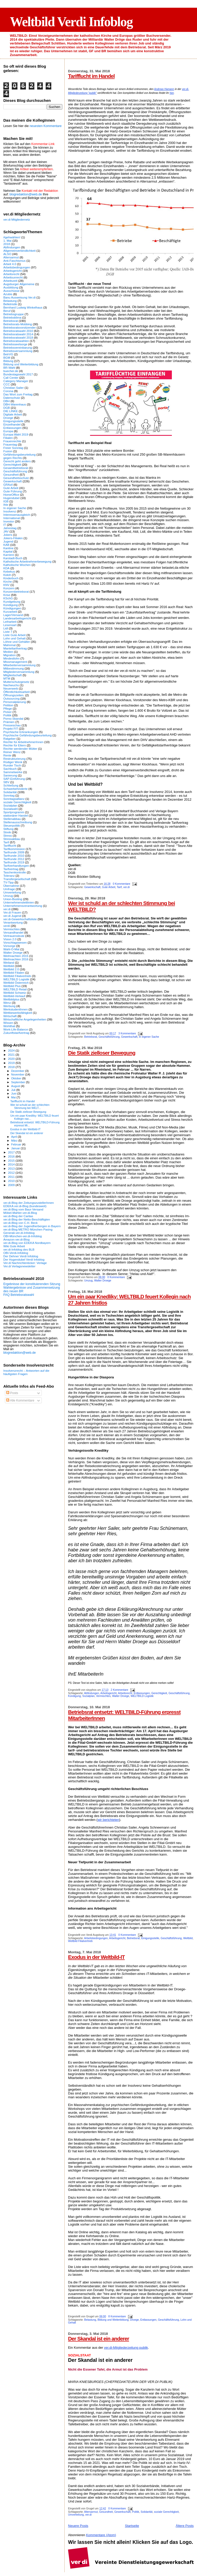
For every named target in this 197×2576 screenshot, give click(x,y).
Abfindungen (91, 1693)
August (16, 1086)
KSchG (8, 598)
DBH (6, 401)
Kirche (7, 581)
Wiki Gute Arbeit (14, 1246)
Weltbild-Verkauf (14, 996)
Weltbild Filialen (13, 972)
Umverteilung (76, 2514)
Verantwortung (13, 922)
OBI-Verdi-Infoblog (15, 1252)
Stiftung (8, 828)
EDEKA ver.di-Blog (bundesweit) (24, 1206)
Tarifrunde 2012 (13, 859)
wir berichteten (108, 1820)
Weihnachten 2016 (15, 959)
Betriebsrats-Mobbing (17, 324)
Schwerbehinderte (15, 788)
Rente (7, 755)
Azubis (7, 294)
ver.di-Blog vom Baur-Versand (23, 1209)
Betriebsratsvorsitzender (19, 327)
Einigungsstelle (150, 1938)
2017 (11, 1152)
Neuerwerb (10, 688)
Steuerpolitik (11, 825)
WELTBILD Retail (15, 989)
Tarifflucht (9, 845)
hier (172, 93)
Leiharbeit (9, 621)
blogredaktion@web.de (25, 194)
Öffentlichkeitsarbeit (16, 691)
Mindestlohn (11, 658)
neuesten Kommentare (45, 126)
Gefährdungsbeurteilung (19, 454)
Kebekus (9, 571)
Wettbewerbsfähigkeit (17, 1012)
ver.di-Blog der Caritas (18, 1216)
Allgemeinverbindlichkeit (19, 250)
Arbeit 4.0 (9, 264)
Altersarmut (91, 2511)
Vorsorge (9, 945)
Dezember (18, 1070)
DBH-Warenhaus (14, 404)
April (14, 1136)
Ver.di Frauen (12, 912)
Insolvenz (9, 511)
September (18, 1082)
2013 (11, 1168)
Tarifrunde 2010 (13, 855)
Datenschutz (11, 397)
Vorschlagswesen (15, 942)
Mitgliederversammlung (18, 671)
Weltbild (188, 1938)
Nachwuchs (11, 685)
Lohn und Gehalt (14, 638)
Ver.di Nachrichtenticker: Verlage (25, 1262)
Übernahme (11, 885)
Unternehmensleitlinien (18, 902)
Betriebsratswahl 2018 (18, 337)
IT (4, 524)
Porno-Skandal (13, 718)
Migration (9, 655)
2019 (11, 1062)
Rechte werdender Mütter (20, 748)
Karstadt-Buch (12, 558)
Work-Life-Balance (15, 1029)
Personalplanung (14, 701)
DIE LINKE (10, 411)
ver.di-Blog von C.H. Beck (20, 1222)
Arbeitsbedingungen (96, 1938)
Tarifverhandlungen (16, 865)
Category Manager (15, 381)
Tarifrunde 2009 (13, 852)
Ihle (5, 504)
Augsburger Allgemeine (18, 284)
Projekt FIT (10, 728)
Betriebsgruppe (13, 314)
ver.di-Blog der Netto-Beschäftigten (26, 1219)
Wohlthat (9, 1026)
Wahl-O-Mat (11, 949)
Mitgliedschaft (12, 675)
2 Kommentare (119, 1689)
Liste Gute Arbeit (14, 635)
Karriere (8, 554)
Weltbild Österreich (16, 982)
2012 (11, 1172)
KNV (6, 584)
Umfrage (9, 889)
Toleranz (9, 875)
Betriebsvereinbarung (17, 347)
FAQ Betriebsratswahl (18, 1295)
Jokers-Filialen (13, 538)
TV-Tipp (8, 882)
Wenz (7, 1002)
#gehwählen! (11, 237)
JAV (6, 531)
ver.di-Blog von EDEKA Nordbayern (27, 1242)
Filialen (8, 437)
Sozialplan (88, 1696)
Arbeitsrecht (125, 1693)
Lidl (5, 628)
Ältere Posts (185, 2526)
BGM (6, 357)
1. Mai (7, 240)
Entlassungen (142, 1693)
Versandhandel (13, 932)
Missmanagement (15, 661)
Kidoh (7, 574)
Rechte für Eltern (14, 745)
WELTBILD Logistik (142, 1696)
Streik (7, 832)
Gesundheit (106, 2511)
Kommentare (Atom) (101, 2535)
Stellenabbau (12, 818)
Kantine (8, 548)
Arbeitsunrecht (13, 277)
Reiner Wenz (12, 752)
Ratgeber (9, 738)
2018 (6, 244)
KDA (6, 568)
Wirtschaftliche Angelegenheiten (24, 1019)
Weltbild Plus (12, 986)
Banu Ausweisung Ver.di (19, 297)
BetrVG (8, 354)
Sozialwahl (10, 808)
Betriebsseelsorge (15, 344)
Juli (13, 1089)
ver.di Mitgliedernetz (16, 219)
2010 (11, 1180)
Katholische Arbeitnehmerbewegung (27, 561)
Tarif (119, 887)
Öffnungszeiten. (13, 695)
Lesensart (9, 625)
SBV (6, 782)
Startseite (132, 2526)
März (14, 1140)
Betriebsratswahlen (16, 340)
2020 (11, 1058)
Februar (16, 1144)
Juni (14, 1093)
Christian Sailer (13, 387)
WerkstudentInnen (15, 1009)
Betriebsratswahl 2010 (18, 330)
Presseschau (12, 725)
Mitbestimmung (13, 668)
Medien (8, 651)
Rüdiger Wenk (12, 762)
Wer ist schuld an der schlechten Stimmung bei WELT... (30, 1106)
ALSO (7, 254)
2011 (11, 1176)
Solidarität (146, 2511)
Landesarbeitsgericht (17, 618)
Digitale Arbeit (12, 414)
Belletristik (10, 304)
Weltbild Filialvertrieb (80, 1941)
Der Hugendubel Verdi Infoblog (23, 1259)
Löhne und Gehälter (16, 641)
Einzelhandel (12, 424)
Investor (8, 521)
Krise (6, 594)
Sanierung (10, 775)
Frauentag (10, 444)
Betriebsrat (90, 1036)
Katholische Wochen (17, 564)
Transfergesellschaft (16, 879)
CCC (6, 384)
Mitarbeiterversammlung (19, 665)
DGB (6, 407)
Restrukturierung (14, 758)
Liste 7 (7, 631)
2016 (11, 1156)
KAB (6, 544)
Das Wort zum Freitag (18, 394)
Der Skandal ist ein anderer (98, 2339)
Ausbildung (10, 287)
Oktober (16, 1078)
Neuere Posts (78, 2526)
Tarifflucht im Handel (91, 76)
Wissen (8, 1022)
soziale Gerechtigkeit (166, 2511)
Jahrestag (9, 528)
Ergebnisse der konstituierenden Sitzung (31, 1284)
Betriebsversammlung (17, 350)
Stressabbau (11, 838)
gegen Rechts (12, 457)
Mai (14, 1097)
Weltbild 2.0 (11, 969)
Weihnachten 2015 (15, 955)
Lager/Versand (13, 615)
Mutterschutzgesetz (16, 681)
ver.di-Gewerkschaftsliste (20, 919)
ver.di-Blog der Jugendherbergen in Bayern (32, 1226)
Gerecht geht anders (17, 461)
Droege (134, 2319)
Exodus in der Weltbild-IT (96, 1957)
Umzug (88, 1280)
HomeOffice (11, 494)
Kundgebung (11, 601)
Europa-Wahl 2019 (15, 434)
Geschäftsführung (109, 1036)
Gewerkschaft (92, 887)
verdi (6, 925)
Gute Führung (12, 491)
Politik (135, 2511)
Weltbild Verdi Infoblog (71, 21)
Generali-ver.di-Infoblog (19, 1232)
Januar (16, 1148)
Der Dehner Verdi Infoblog (20, 1256)
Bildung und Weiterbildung (113, 2319)
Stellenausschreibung (17, 822)
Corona (8, 391)
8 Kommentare (117, 2316)
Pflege (7, 708)
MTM (6, 678)
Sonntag (9, 795)
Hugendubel (11, 498)
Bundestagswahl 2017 (18, 374)
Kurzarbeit (10, 611)
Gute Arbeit (108, 887)
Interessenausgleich (16, 514)
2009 (11, 1185)
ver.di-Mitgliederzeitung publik (126, 2347)
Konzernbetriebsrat (16, 591)
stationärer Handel (15, 815)
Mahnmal (9, 645)
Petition (8, 705)
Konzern (9, 588)
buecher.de (10, 371)
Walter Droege (102, 1280)
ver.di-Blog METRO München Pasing (28, 1229)
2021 (11, 1054)
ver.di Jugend (12, 915)
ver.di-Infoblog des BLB (18, 1249)
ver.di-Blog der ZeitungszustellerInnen (28, 1202)
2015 (11, 1160)
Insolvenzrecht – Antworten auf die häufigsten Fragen (26, 1372)
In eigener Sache (149, 1036)
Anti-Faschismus (14, 260)
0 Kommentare (121, 883)
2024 (11, 1050)
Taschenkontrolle (14, 872)
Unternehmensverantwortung (22, 905)
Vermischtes (103, 1696)
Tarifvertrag (10, 869)
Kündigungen (12, 608)
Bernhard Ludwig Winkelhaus (22, 307)
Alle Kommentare (20, 1400)
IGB (5, 501)
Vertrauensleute (13, 935)
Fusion (7, 451)
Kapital (8, 551)
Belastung (90, 2319)
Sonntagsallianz (14, 798)
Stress (7, 835)
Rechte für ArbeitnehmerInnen (23, 742)
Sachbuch (10, 768)
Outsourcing (11, 698)
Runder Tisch (12, 765)
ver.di (126, 887)
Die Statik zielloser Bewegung (101, 1053)
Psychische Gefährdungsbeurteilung (27, 735)
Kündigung (74, 1696)
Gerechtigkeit (159, 1693)
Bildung (8, 361)
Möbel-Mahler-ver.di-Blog (20, 1212)
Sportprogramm (13, 812)
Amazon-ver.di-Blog (16, 1239)
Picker (7, 711)
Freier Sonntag (13, 447)
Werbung (9, 1006)
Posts (12, 1393)
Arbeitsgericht (108, 1693)
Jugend (8, 541)
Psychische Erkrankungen (20, 732)
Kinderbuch (10, 578)
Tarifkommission (14, 849)
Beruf (7, 310)
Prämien (9, 722)
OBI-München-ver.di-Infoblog (22, 1236)
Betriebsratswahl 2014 (18, 334)
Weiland (8, 962)
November (18, 1074)
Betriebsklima (12, 317)
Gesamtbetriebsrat (15, 467)
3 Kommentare (127, 1033)
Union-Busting (12, 899)
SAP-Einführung (14, 778)
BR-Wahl (9, 367)
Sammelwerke (12, 772)
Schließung (10, 785)
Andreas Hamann (164, 89)
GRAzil (8, 484)
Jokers (7, 534)
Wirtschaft (10, 1016)
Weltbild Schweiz (14, 992)
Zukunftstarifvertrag (16, 1032)
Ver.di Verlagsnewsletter (19, 1266)
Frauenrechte (12, 441)
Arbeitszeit (10, 280)
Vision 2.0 (9, 939)
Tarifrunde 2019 (13, 862)
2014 (11, 1164)
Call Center (10, 377)
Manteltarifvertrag (15, 648)
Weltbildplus (11, 999)
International (11, 518)
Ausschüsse (11, 290)
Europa (8, 431)
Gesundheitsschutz (16, 478)
